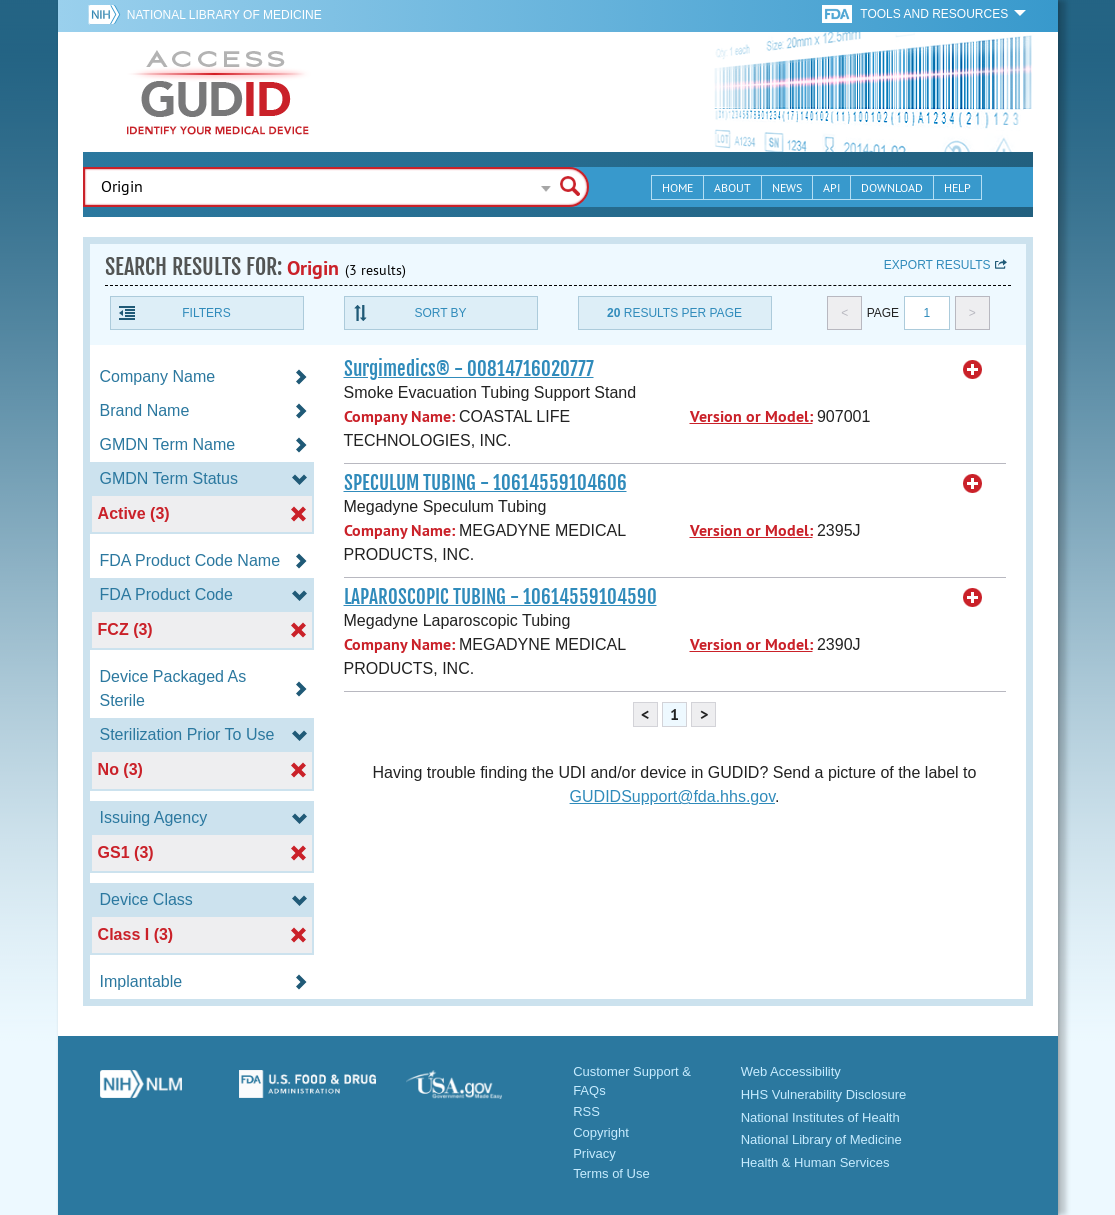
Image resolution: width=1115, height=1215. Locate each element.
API (831, 187)
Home (677, 187)
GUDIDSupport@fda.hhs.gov (672, 796)
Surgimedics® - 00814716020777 (469, 369)
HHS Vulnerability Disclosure (824, 1094)
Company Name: (399, 416)
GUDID (218, 92)
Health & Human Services (815, 1162)
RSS (586, 1111)
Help (957, 187)
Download (892, 187)
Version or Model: (751, 416)
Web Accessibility (791, 1071)
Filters (206, 313)
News (787, 187)
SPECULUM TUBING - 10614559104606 (485, 483)
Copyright (601, 1132)
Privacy (594, 1153)
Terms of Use (611, 1173)
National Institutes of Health (820, 1117)
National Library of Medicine (224, 15)
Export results (937, 265)
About (732, 187)
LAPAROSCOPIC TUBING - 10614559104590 (500, 597)
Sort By (440, 313)
